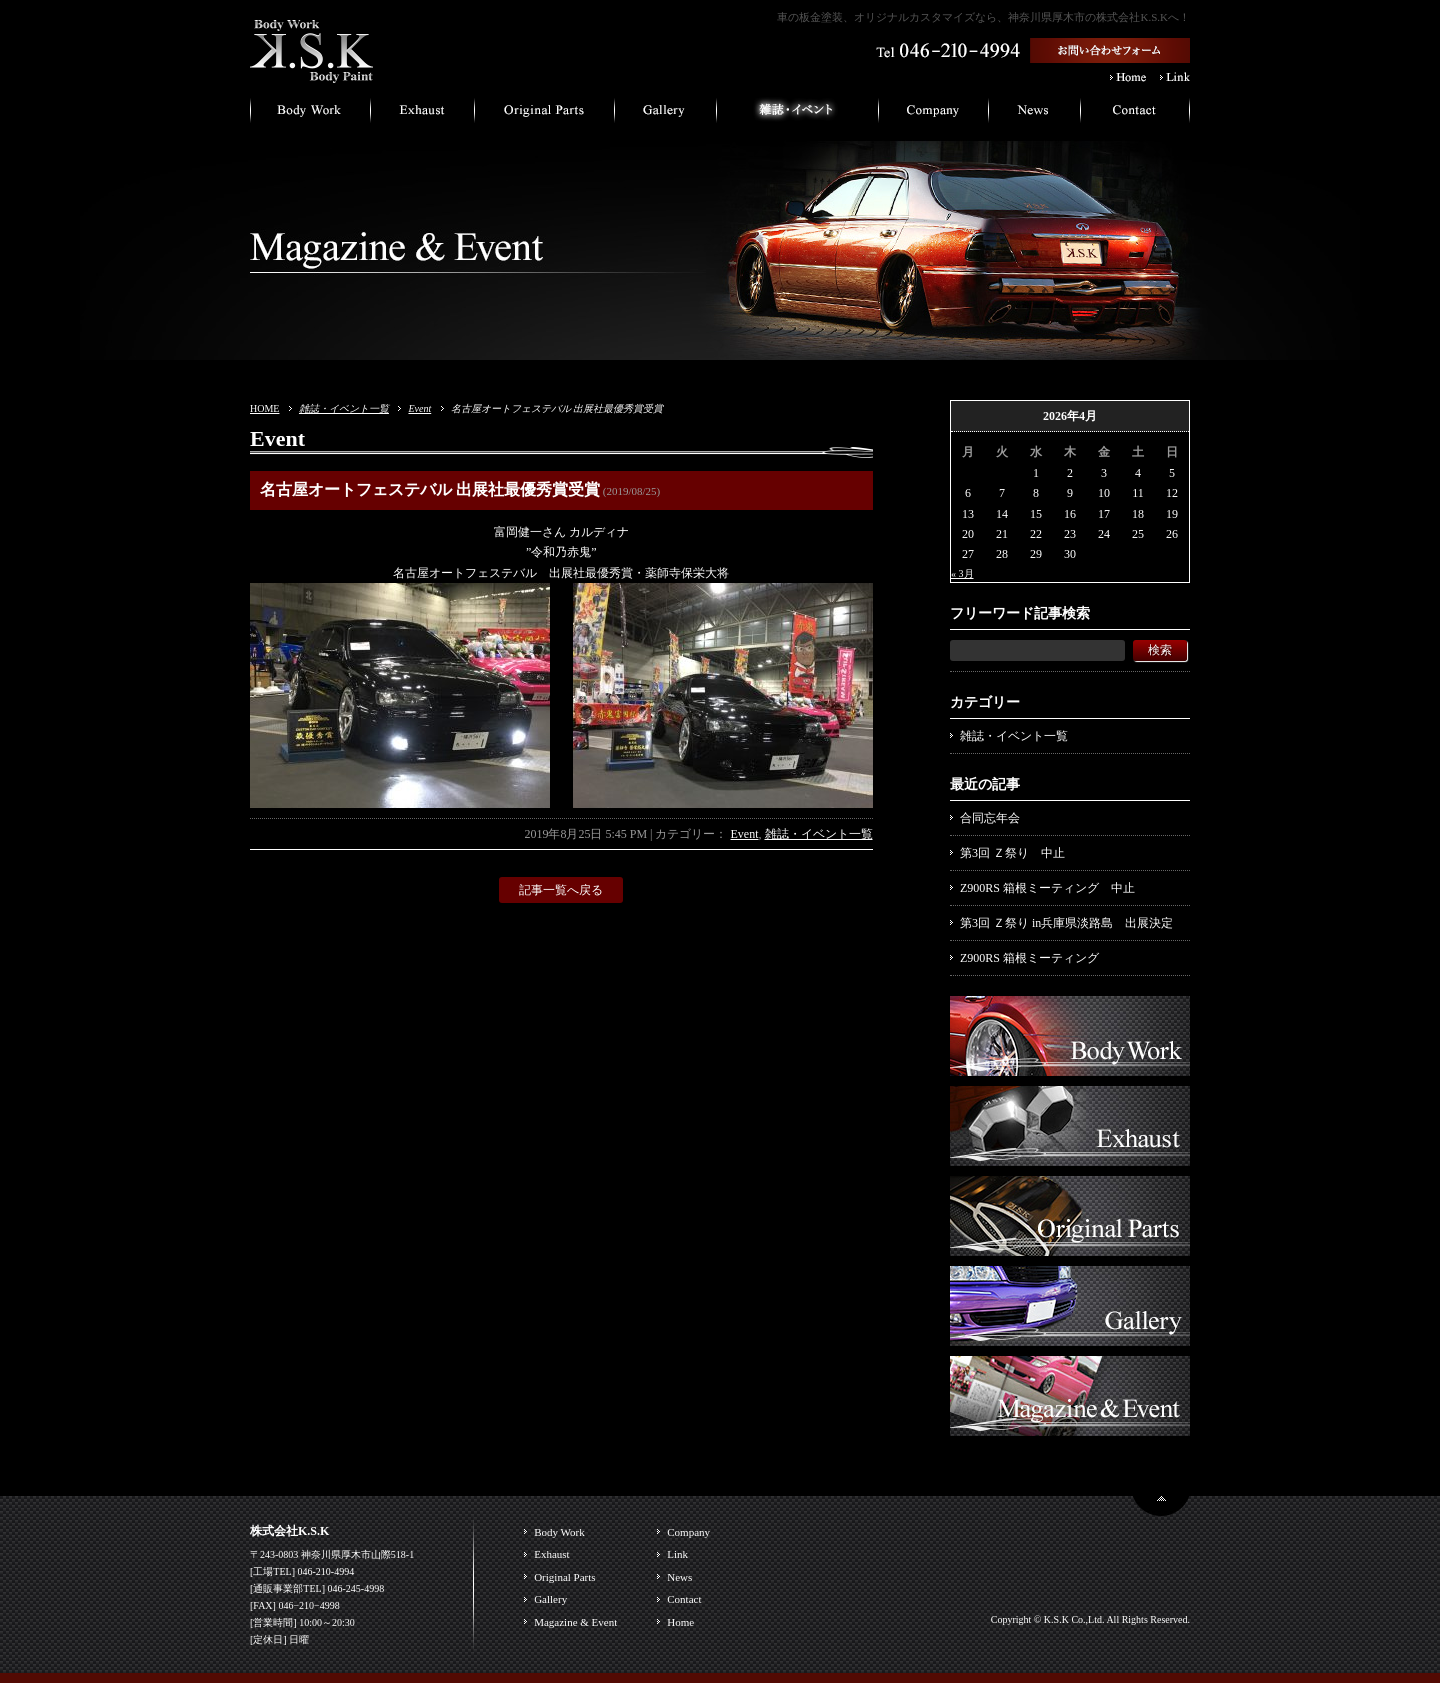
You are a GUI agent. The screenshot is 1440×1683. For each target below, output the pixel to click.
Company (688, 1532)
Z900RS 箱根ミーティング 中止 (1047, 888)
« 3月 (962, 573)
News (679, 1577)
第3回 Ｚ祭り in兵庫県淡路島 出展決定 (1066, 923)
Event (419, 408)
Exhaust (551, 1554)
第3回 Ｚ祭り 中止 (1012, 853)
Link (677, 1554)
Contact (684, 1599)
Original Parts (564, 1577)
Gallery (550, 1599)
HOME (264, 408)
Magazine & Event (575, 1622)
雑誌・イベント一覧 (344, 408)
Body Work (559, 1532)
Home (680, 1622)
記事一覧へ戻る (561, 890)
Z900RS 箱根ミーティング (1029, 958)
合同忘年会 (990, 818)
